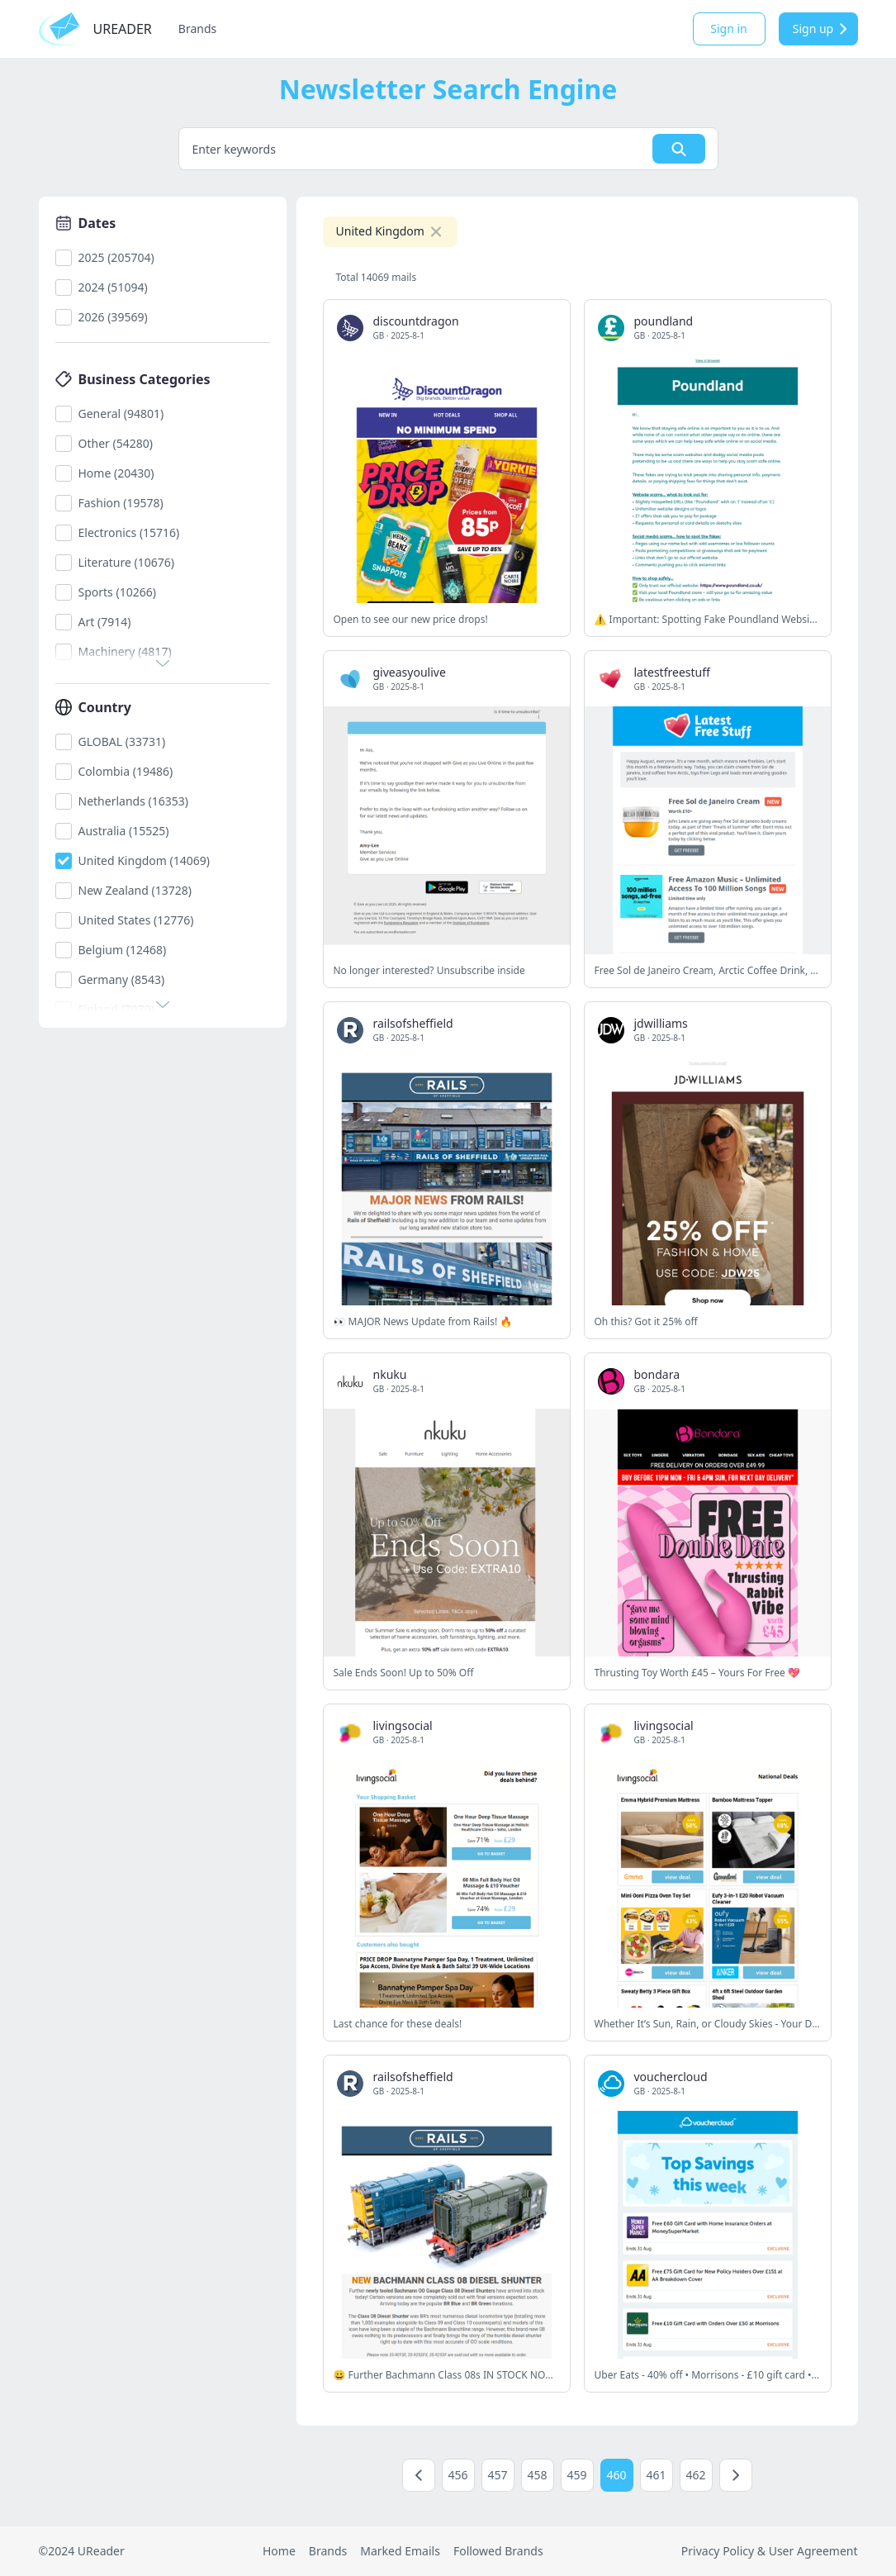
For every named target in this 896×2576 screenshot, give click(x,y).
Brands (197, 28)
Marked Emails (400, 2551)
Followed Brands (498, 2551)
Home (279, 2551)
